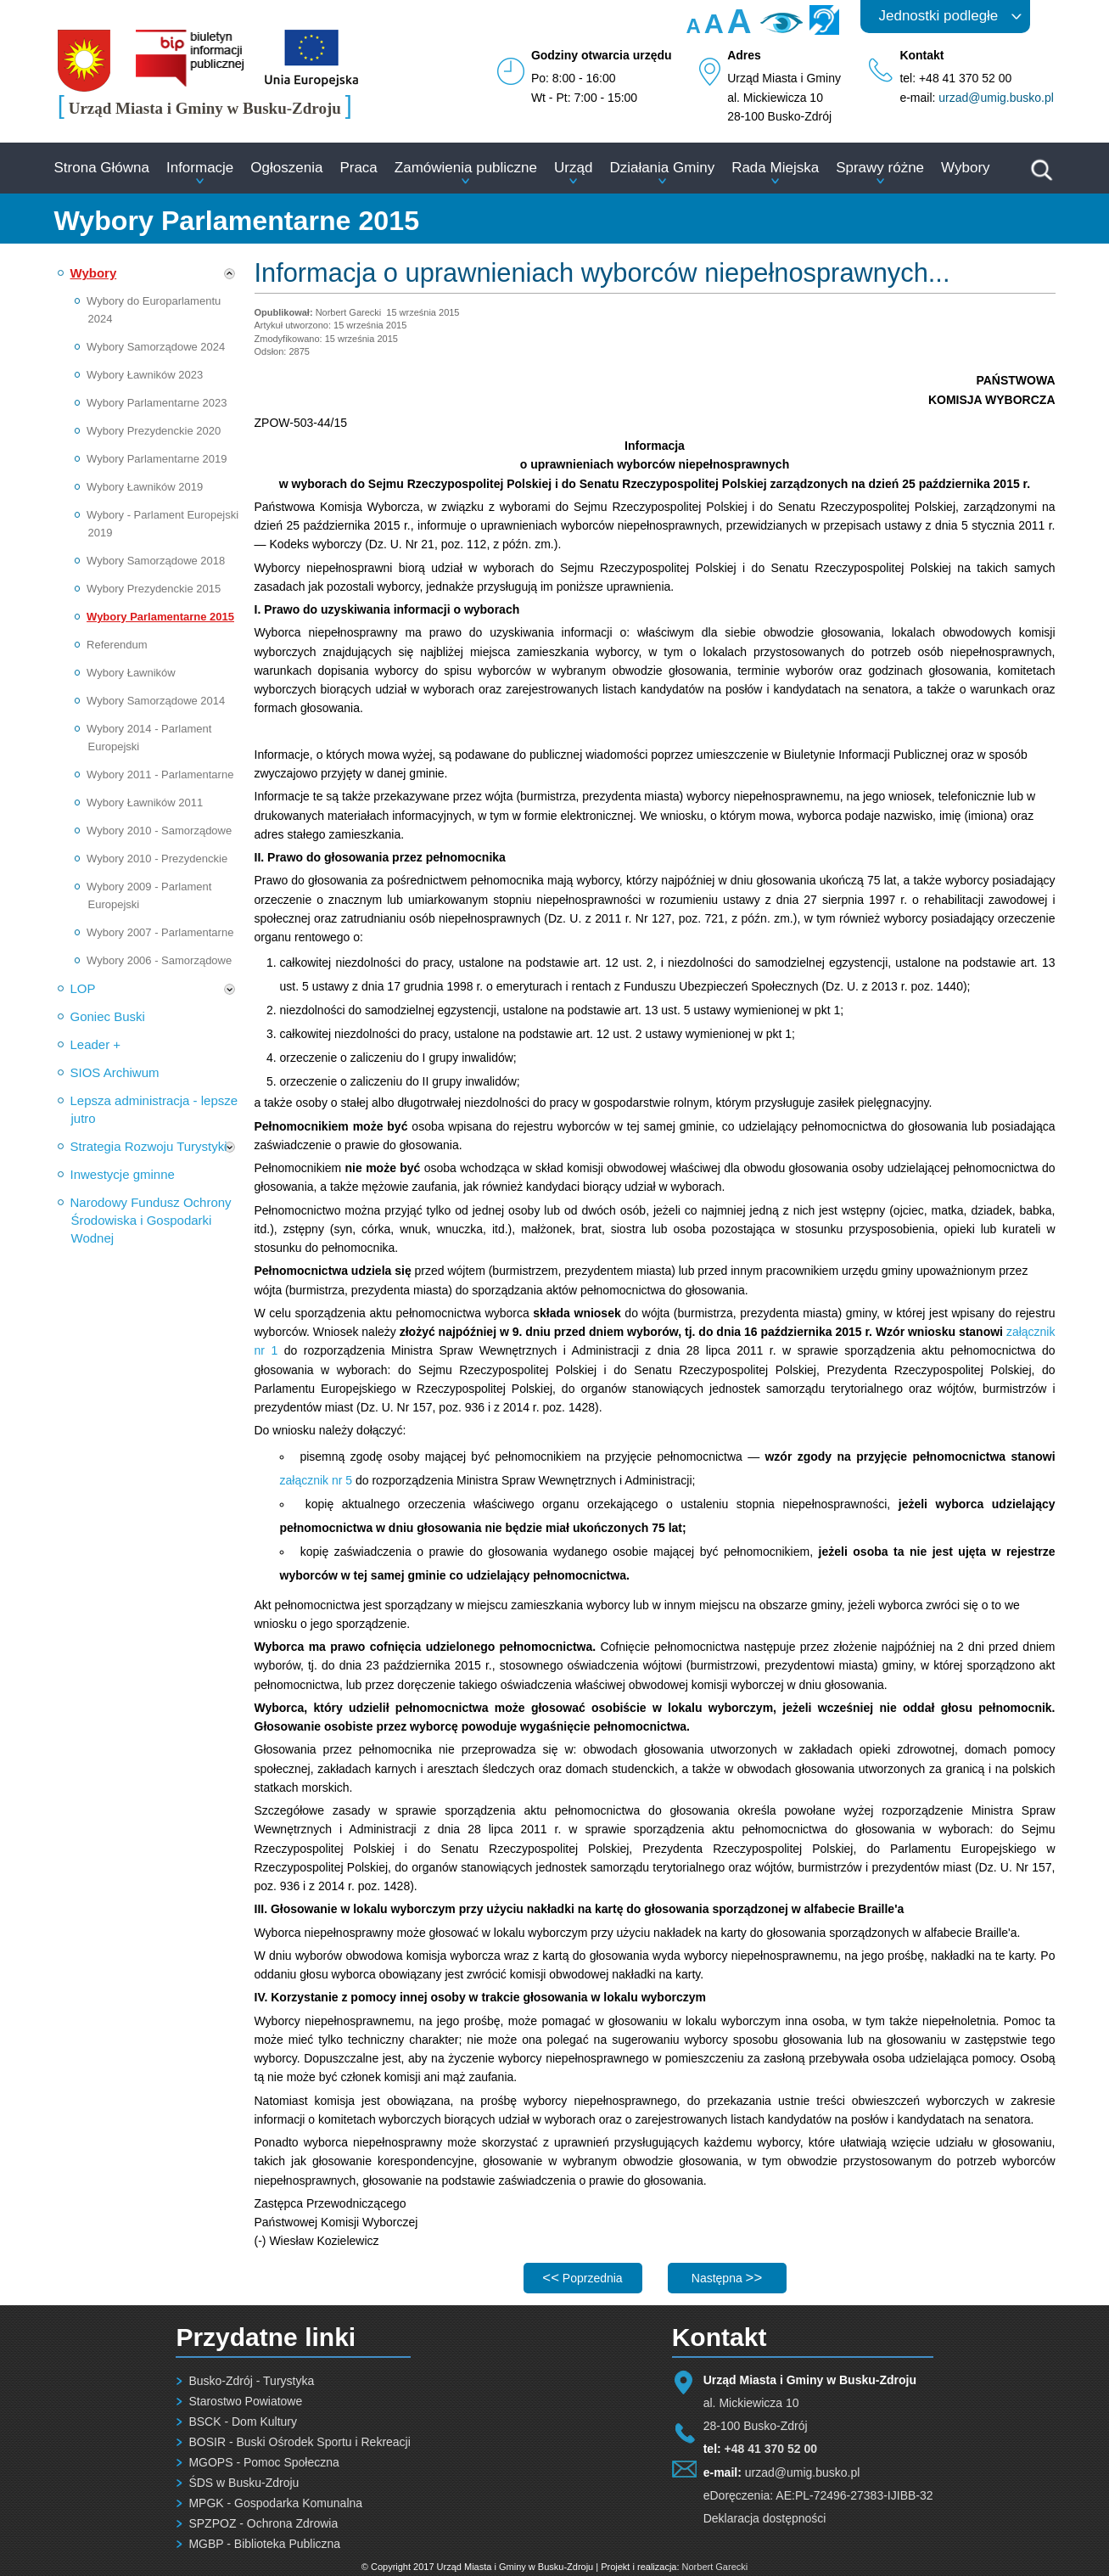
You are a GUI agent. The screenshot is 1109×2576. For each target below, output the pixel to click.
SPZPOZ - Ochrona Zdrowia (263, 2523)
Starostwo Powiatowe (245, 2401)
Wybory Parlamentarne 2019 (157, 458)
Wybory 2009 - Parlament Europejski (149, 895)
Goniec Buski (107, 1016)
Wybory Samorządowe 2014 (156, 700)
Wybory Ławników (131, 672)
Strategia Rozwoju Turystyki (148, 1146)
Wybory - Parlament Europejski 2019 (162, 523)
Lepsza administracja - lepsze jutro (154, 1109)
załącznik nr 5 (316, 1480)
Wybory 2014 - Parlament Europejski (149, 737)
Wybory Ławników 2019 (145, 486)
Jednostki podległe (939, 16)
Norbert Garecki (715, 2567)
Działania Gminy (661, 168)
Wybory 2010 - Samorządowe (159, 830)
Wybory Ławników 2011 (145, 802)
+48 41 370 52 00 (771, 2448)
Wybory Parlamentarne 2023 (157, 402)
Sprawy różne (880, 168)
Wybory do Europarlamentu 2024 (154, 310)
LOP (83, 988)
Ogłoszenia (286, 168)
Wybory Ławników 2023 (145, 374)
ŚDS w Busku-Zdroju (243, 2482)
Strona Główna (101, 168)
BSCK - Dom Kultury (242, 2421)
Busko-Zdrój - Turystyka (251, 2381)
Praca (358, 168)
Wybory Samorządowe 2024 (156, 346)
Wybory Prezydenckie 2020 (154, 430)
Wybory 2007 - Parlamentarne (160, 932)
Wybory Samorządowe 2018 (156, 560)
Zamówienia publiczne (466, 168)
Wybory (965, 168)
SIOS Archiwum (115, 1072)
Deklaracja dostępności (764, 2518)
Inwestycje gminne (122, 1174)
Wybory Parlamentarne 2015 (160, 616)
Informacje (199, 168)
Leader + (95, 1044)
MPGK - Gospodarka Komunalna (275, 2503)
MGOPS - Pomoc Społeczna (263, 2462)
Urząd (573, 168)
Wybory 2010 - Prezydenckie (157, 858)
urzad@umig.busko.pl (996, 97)
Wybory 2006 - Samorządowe (159, 960)
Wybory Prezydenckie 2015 (154, 588)
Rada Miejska (775, 168)
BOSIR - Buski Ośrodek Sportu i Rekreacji (299, 2442)
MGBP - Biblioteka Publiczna (264, 2544)
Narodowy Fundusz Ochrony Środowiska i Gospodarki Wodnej (151, 1220)
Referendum (117, 644)
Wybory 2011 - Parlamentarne (160, 774)
